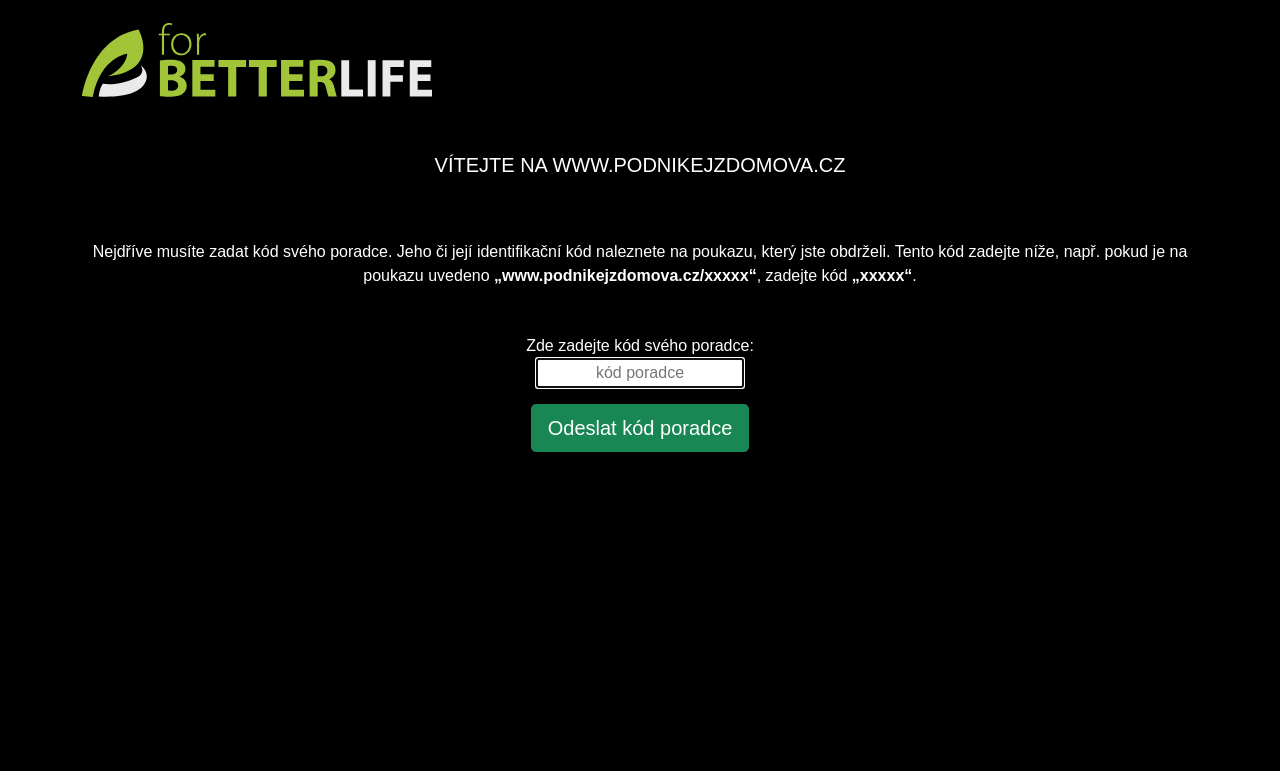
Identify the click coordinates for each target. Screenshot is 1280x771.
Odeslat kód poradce (640, 428)
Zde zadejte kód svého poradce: (640, 345)
